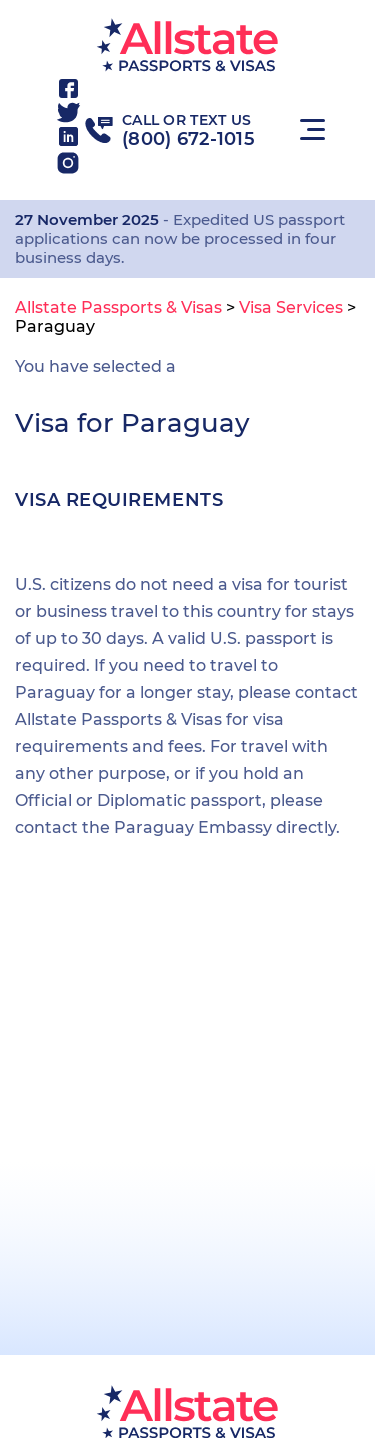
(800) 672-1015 (188, 139)
